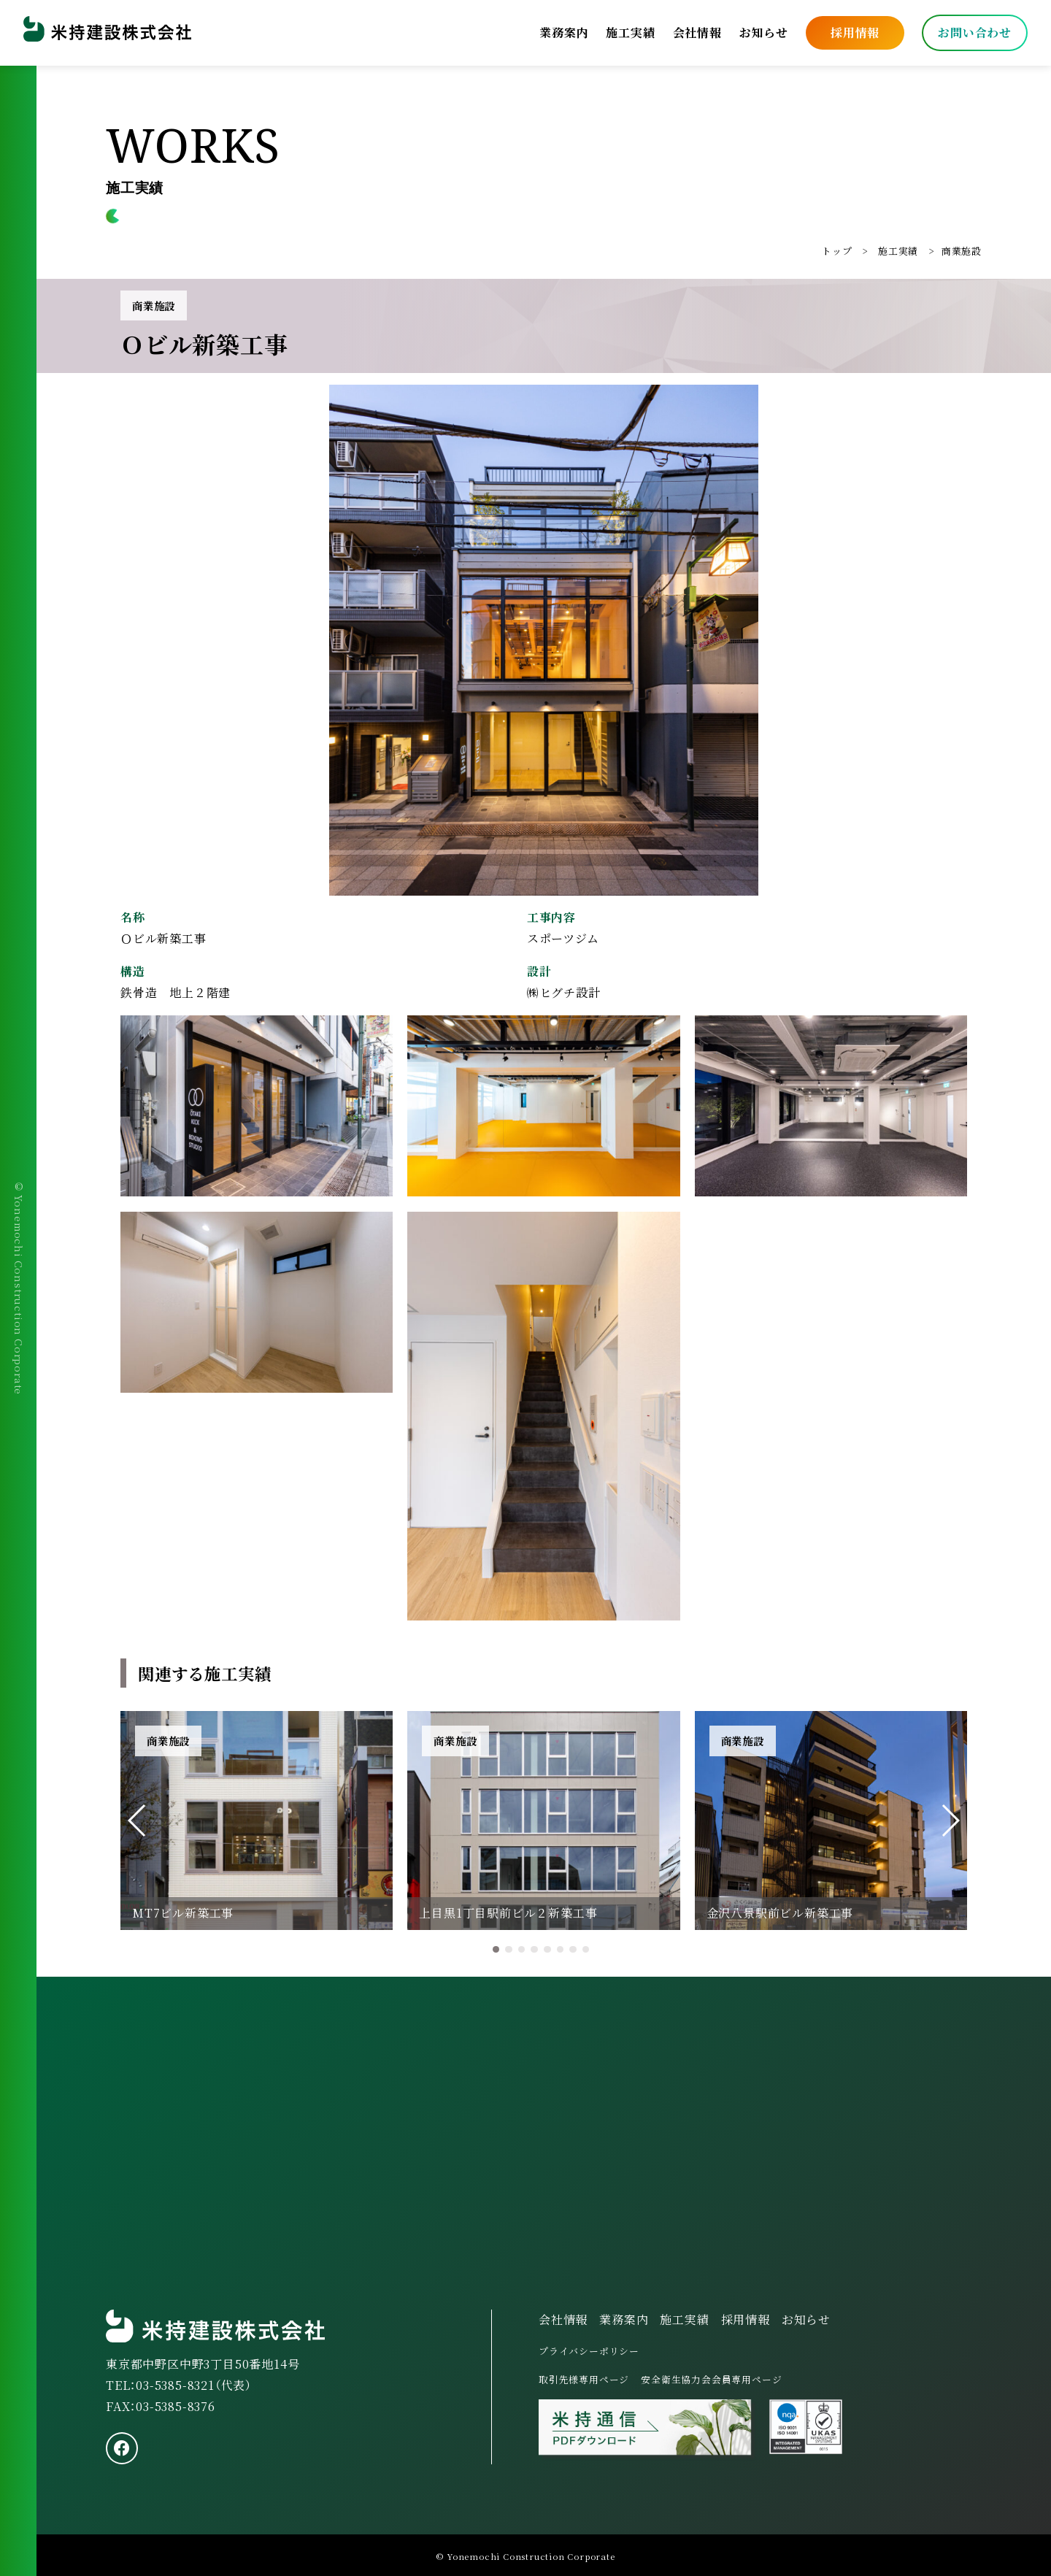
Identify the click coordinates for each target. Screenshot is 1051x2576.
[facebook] (122, 2448)
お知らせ (763, 32)
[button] (137, 1820)
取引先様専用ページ (584, 2379)
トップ (837, 251)
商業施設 (962, 251)
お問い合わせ (975, 32)
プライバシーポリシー (589, 2351)
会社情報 (697, 32)
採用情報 (855, 32)
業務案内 (563, 32)
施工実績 (630, 32)
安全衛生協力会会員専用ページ (711, 2379)
